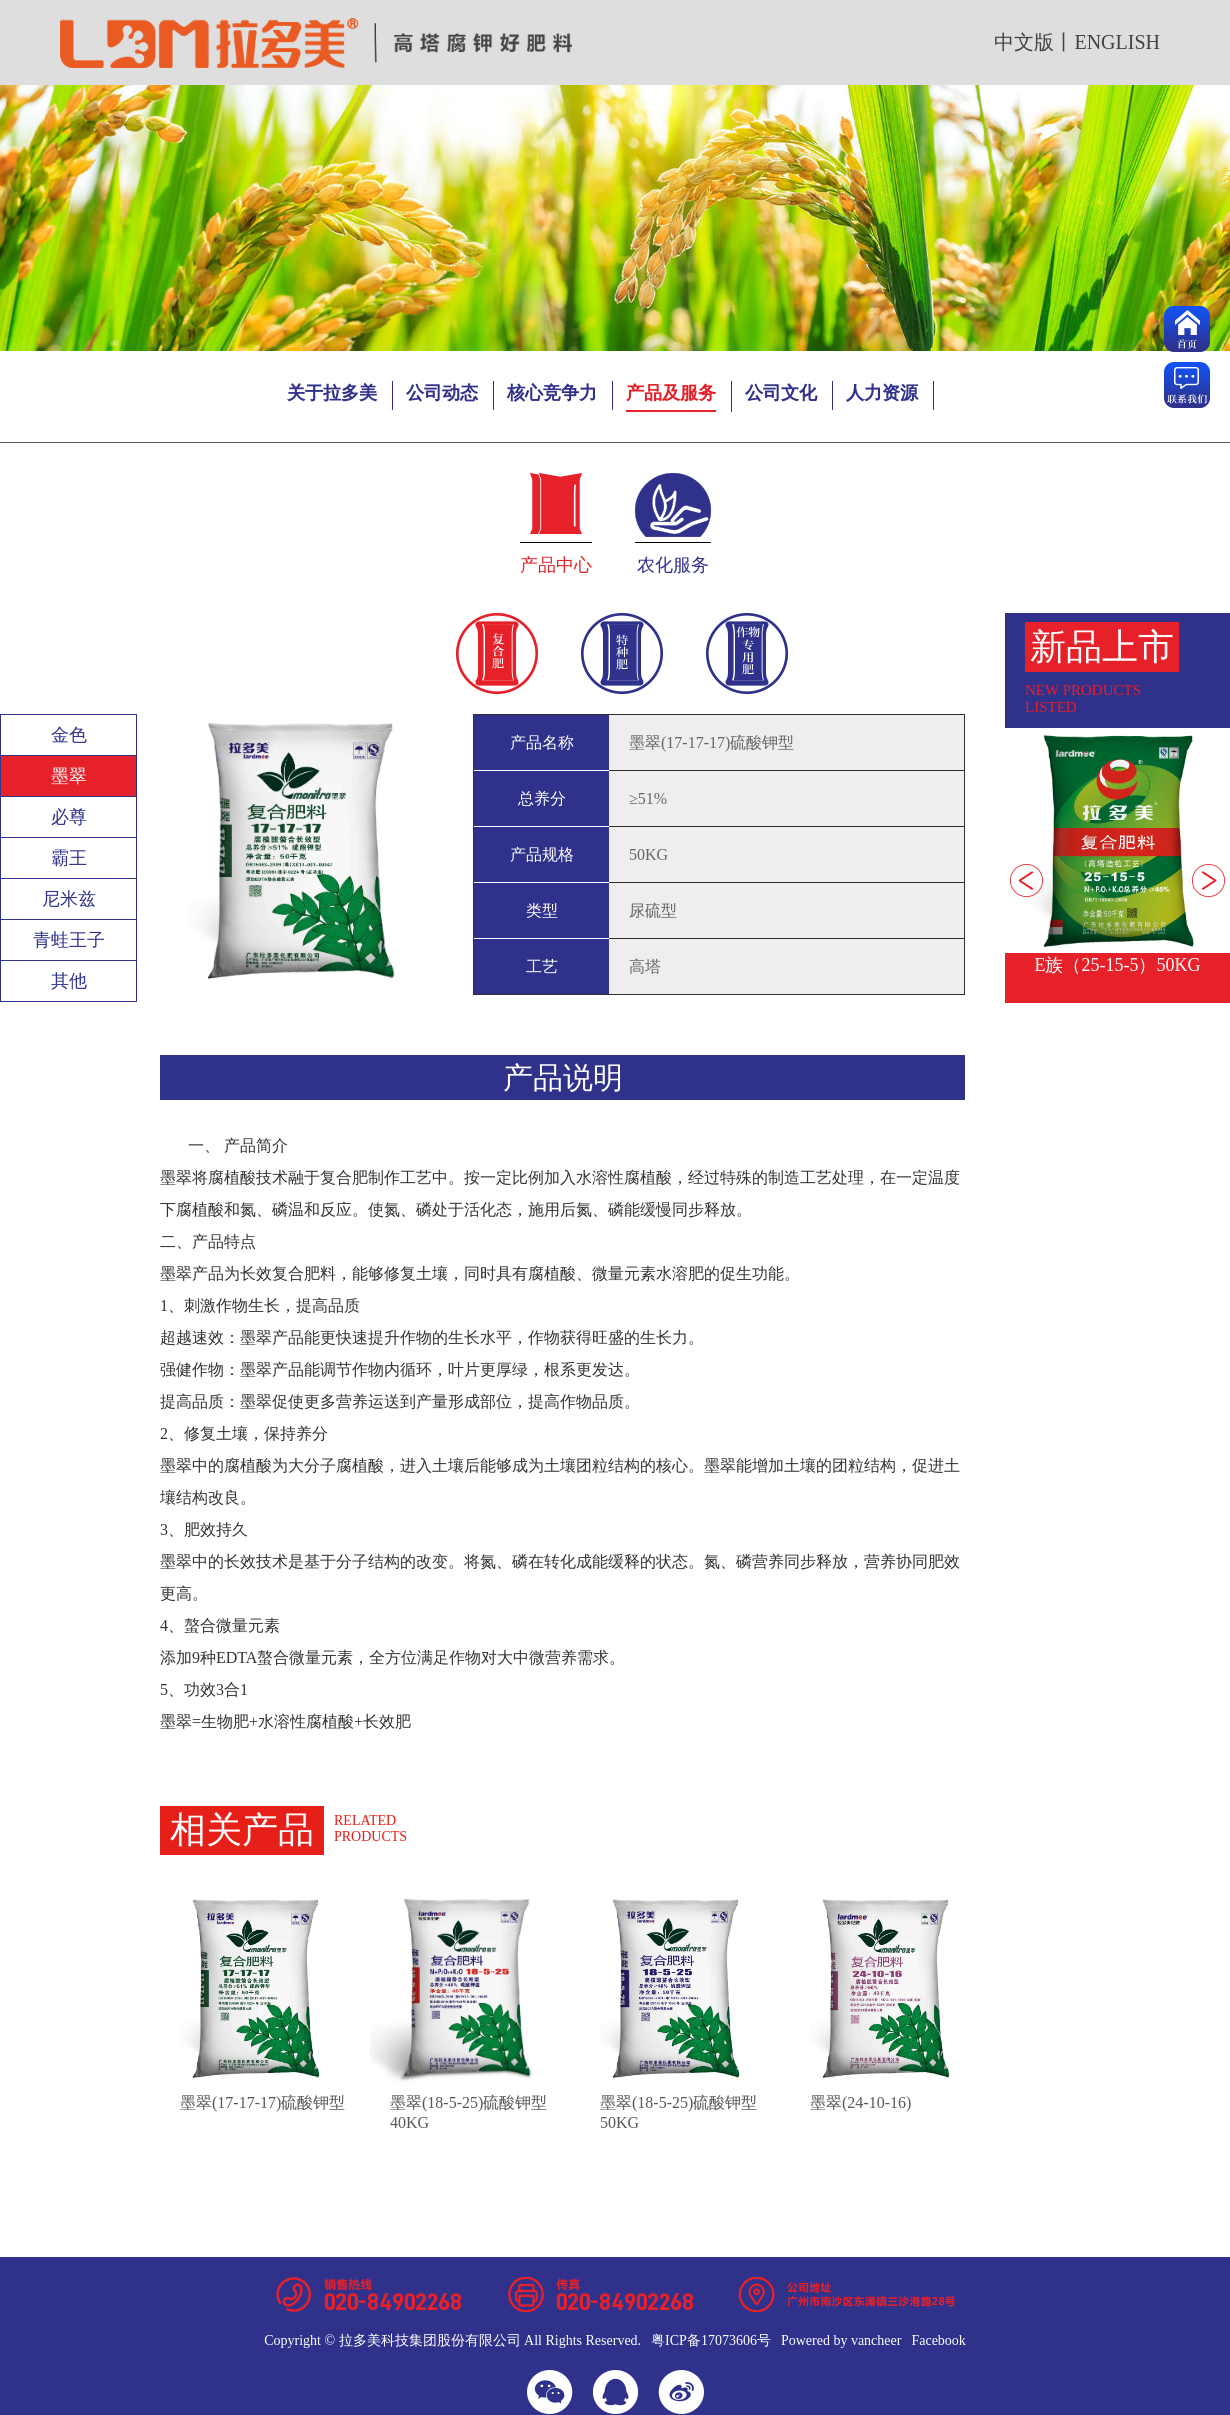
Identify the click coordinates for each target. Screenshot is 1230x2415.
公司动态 (442, 393)
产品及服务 (671, 393)
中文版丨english (1077, 42)
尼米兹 (69, 899)
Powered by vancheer (841, 2340)
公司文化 (781, 393)
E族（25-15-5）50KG (1118, 965)
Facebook (938, 2340)
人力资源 (882, 393)
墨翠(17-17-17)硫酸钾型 (262, 2102)
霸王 (69, 858)
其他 (69, 981)
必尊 (69, 817)
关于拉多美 (332, 393)
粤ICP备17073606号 (711, 2340)
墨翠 (69, 776)
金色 (69, 735)
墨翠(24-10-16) (860, 2102)
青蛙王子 (69, 940)
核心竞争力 (552, 393)
